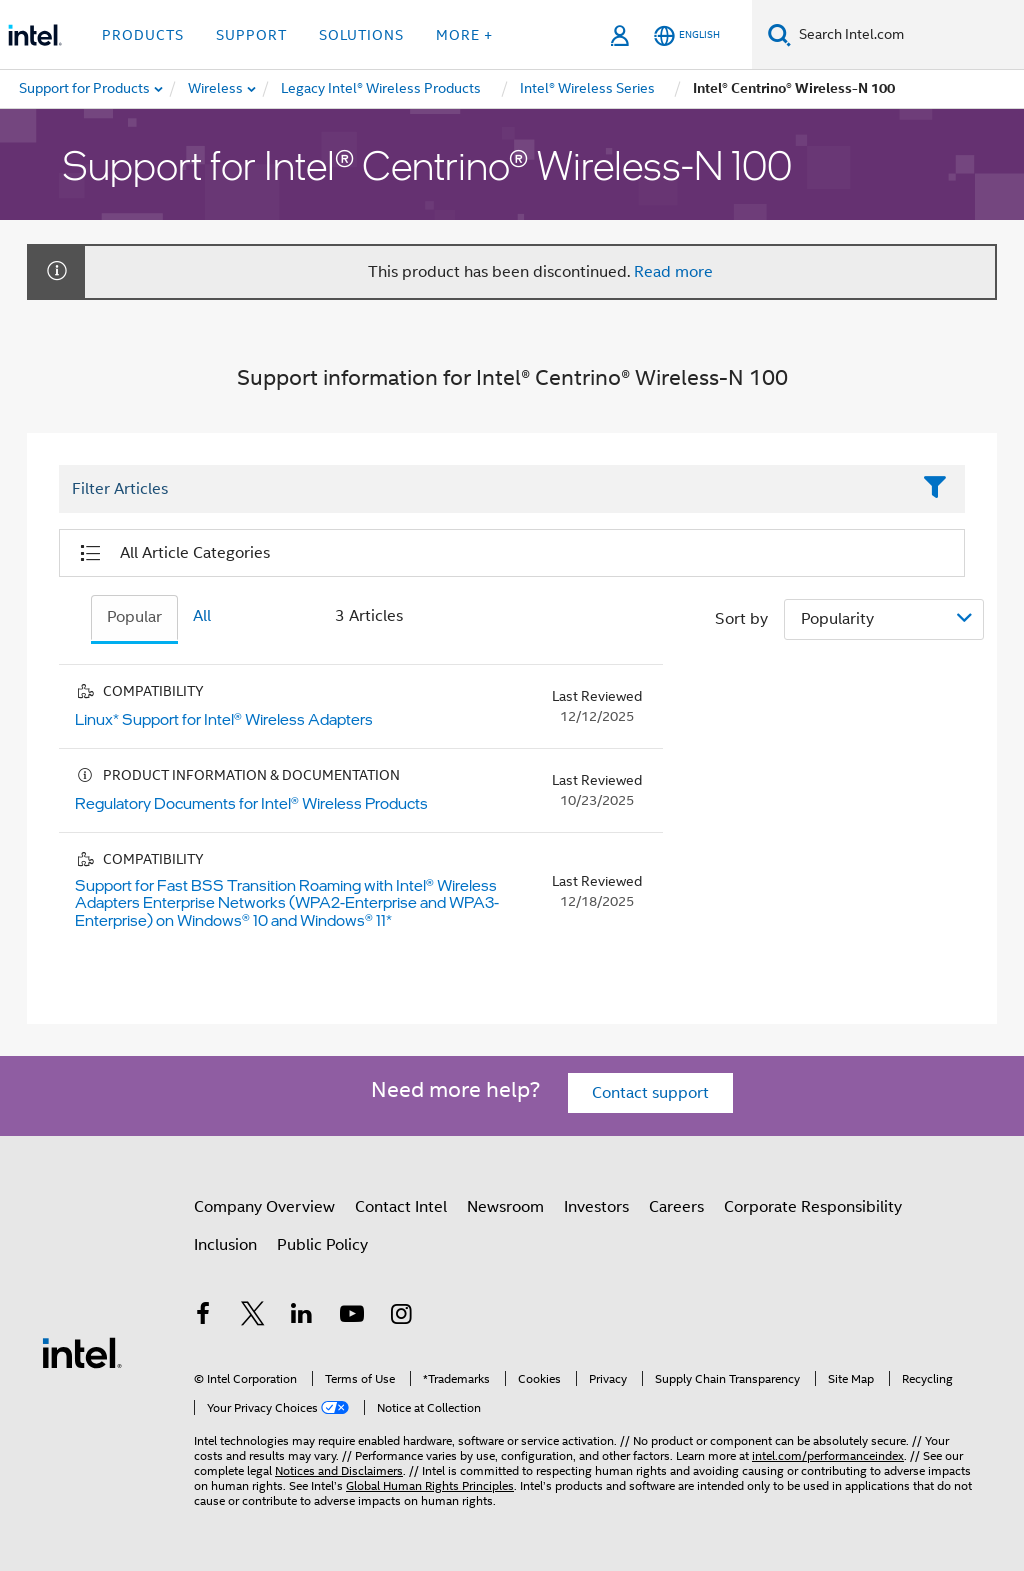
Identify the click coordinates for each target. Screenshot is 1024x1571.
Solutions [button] (361, 35)
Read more (673, 272)
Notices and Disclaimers (339, 1470)
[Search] (779, 34)
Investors (596, 1207)
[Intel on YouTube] (352, 1317)
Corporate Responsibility (813, 1207)
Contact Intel (401, 1207)
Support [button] (251, 35)
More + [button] (464, 35)
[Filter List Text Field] (484, 489)
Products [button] (143, 35)
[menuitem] (216, 89)
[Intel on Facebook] (203, 1317)
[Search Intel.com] (907, 35)
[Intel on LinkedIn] (302, 1317)
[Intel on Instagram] (401, 1317)
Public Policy (322, 1245)
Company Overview (264, 1207)
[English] (687, 35)
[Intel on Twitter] (253, 1317)
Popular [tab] (134, 617)
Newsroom (505, 1207)
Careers (676, 1207)
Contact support (650, 1093)
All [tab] (202, 616)
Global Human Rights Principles (430, 1485)
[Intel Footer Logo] (82, 1352)
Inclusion (225, 1245)
